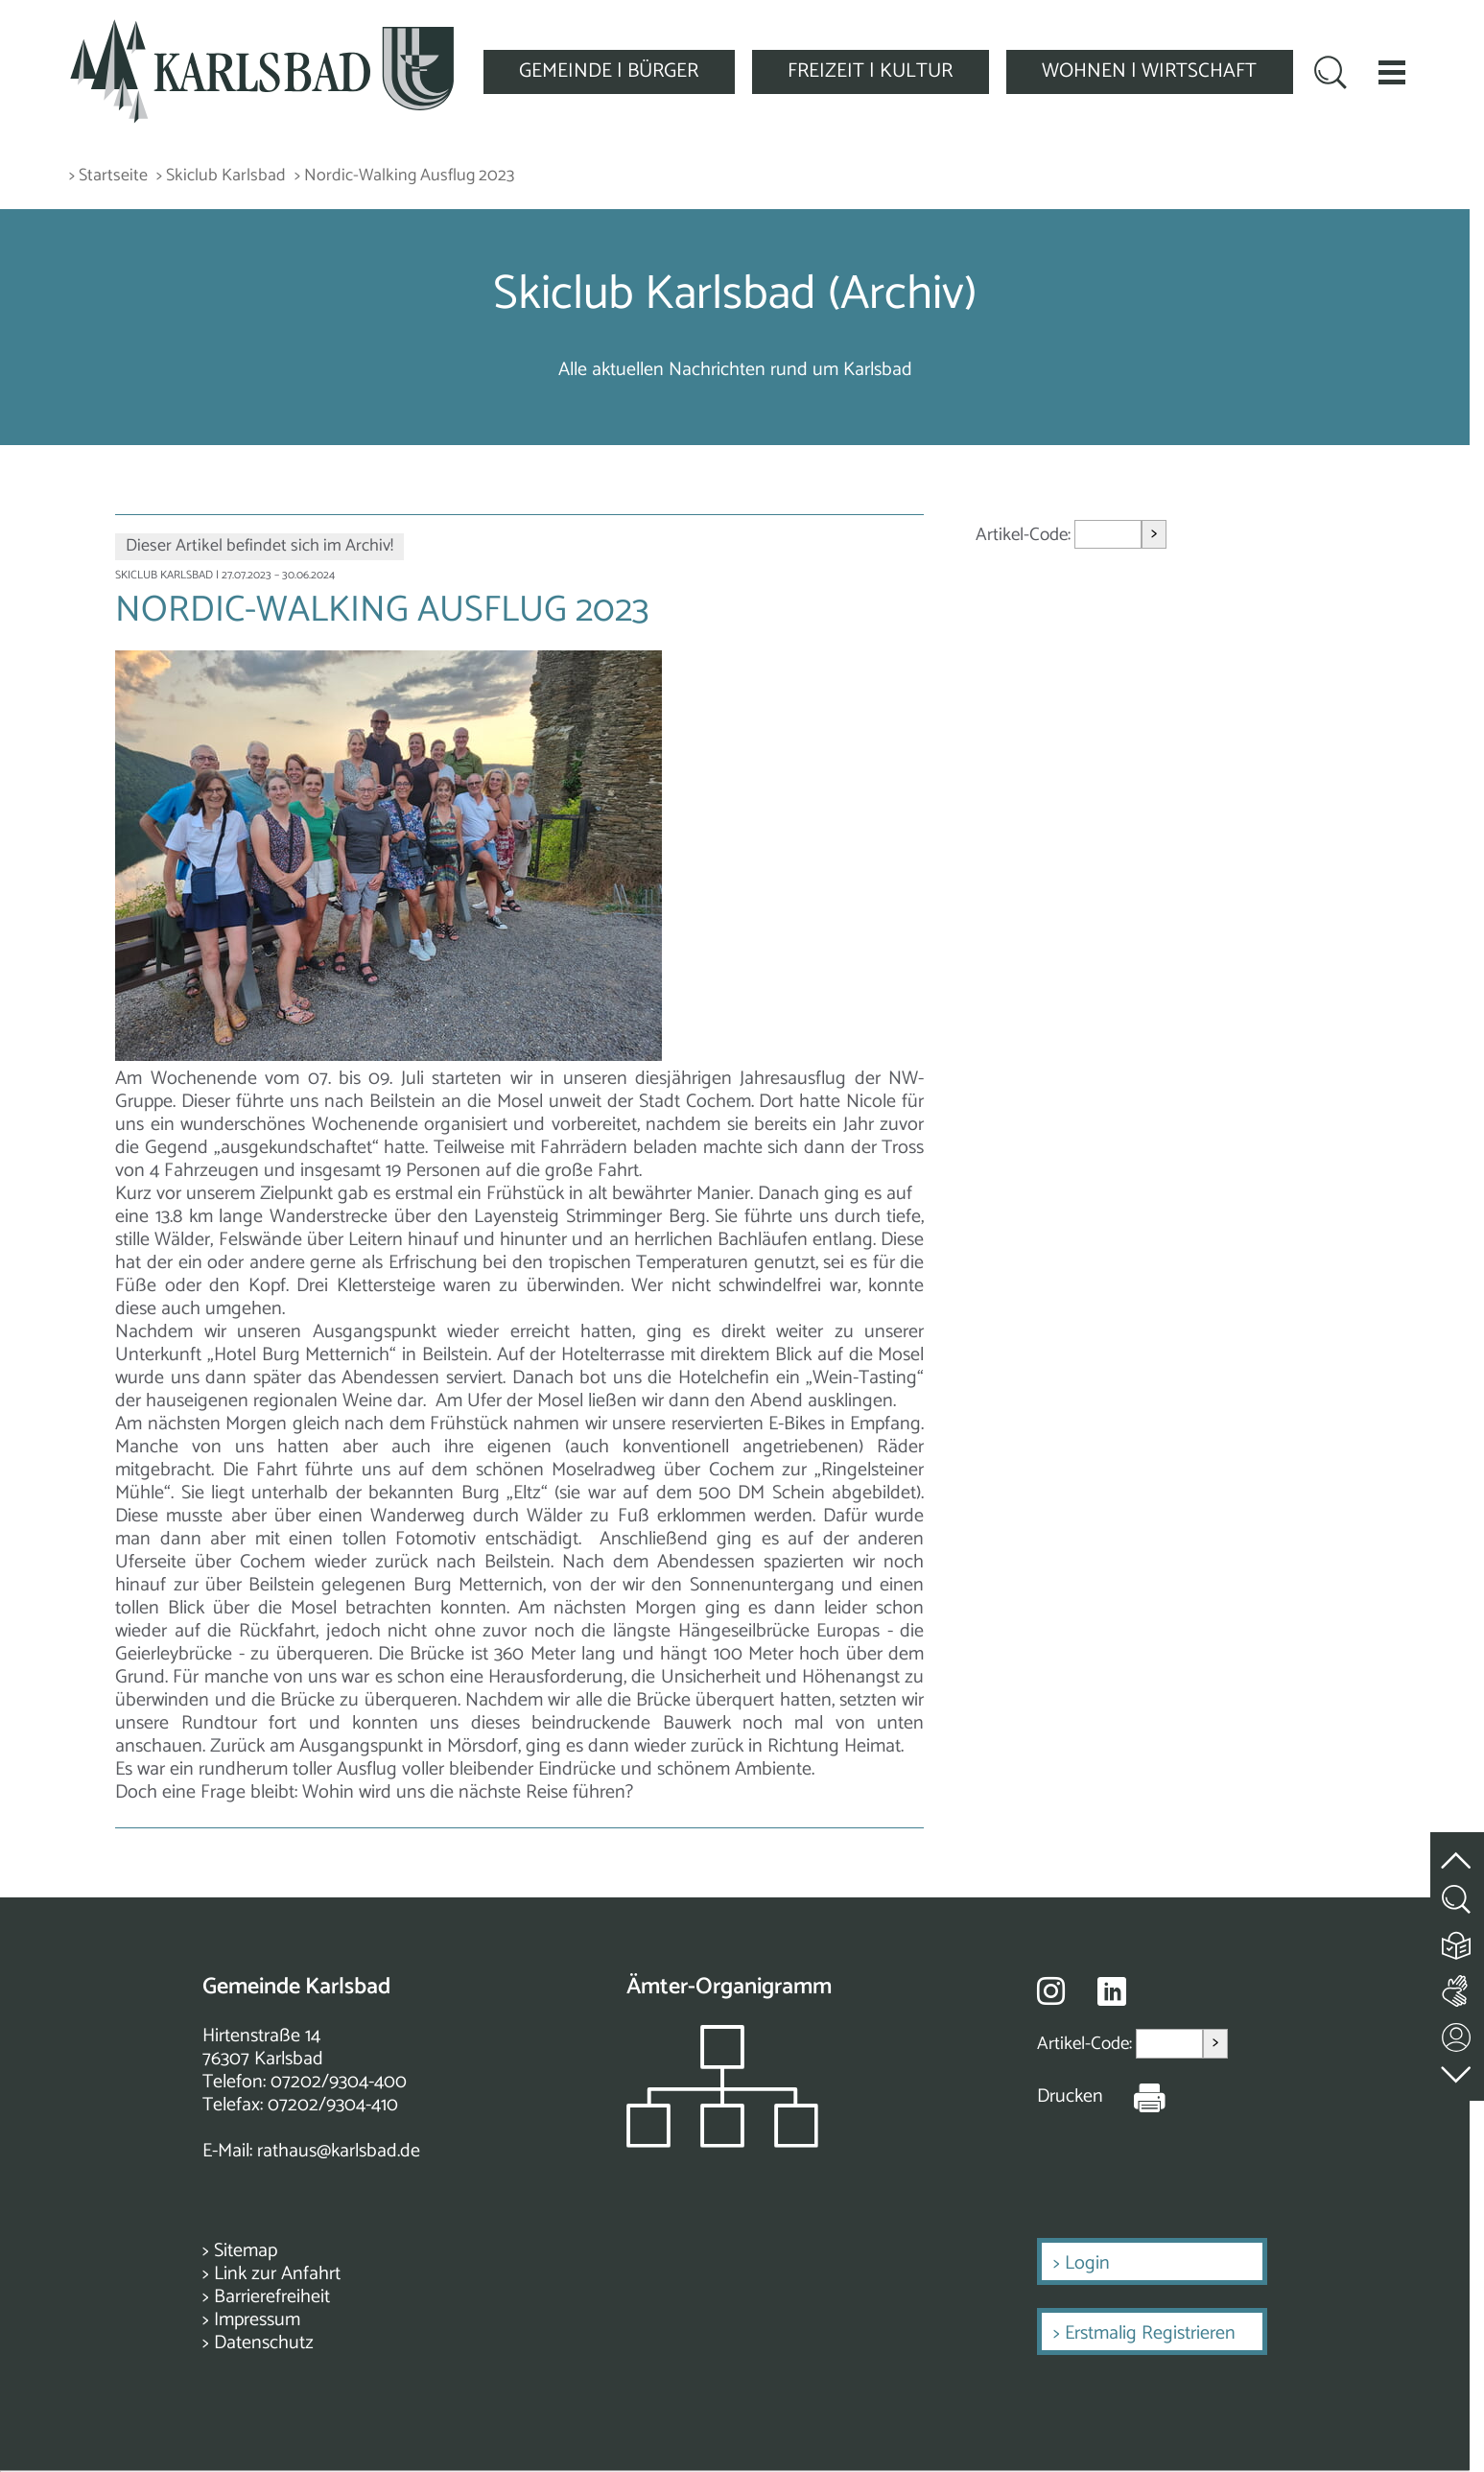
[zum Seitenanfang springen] (1457, 1850)
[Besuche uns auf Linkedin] (1111, 1992)
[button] (1392, 72)
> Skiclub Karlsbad (221, 176)
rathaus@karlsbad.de (338, 2151)
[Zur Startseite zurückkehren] (262, 30)
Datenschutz (264, 2343)
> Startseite (108, 176)
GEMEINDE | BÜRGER (608, 71)
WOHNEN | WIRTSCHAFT (1149, 71)
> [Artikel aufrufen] (1154, 534)
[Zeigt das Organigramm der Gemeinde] (722, 2142)
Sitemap (245, 2251)
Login (1087, 2263)
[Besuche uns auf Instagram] (1051, 1990)
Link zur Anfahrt (277, 2274)
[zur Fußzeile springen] (1457, 2070)
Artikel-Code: (1025, 535)
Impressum (257, 2320)
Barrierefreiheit (272, 2297)
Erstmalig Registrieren (1150, 2333)
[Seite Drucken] (1134, 2097)
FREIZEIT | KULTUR (870, 71)
